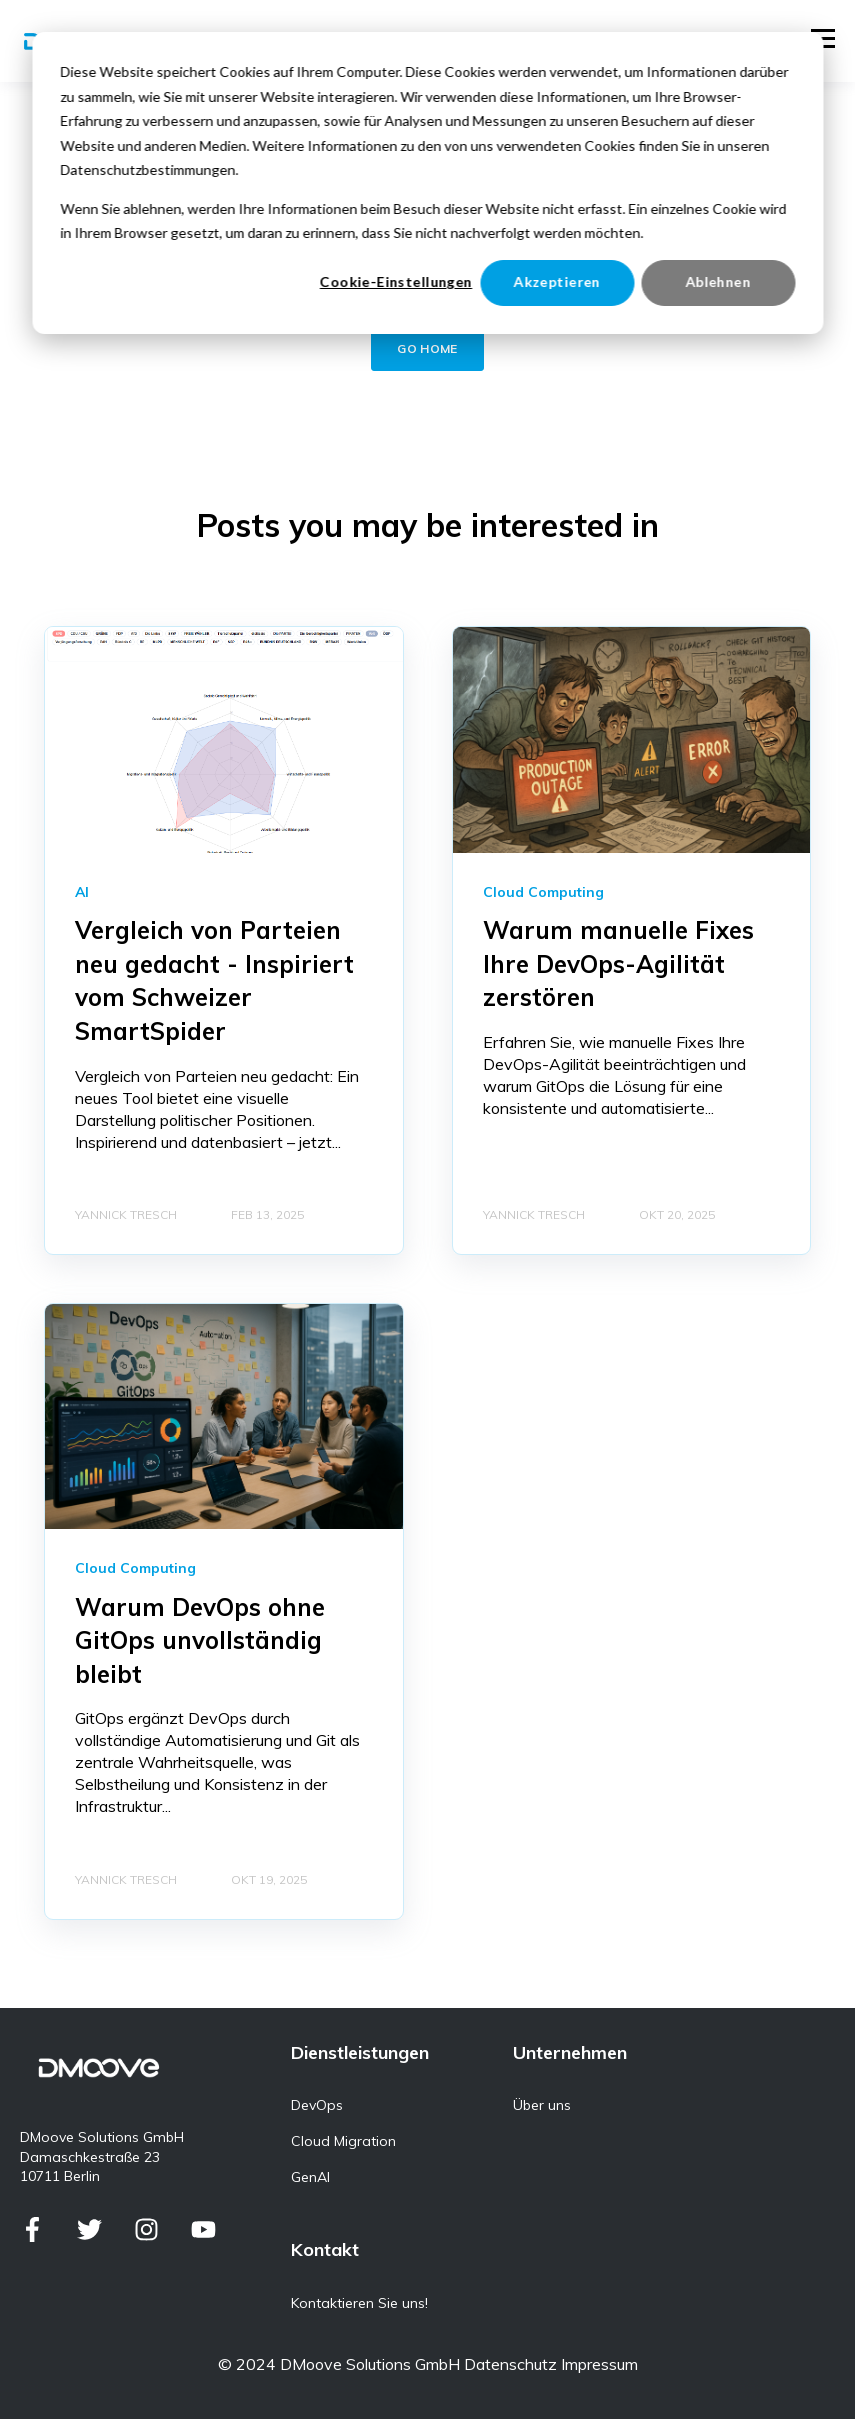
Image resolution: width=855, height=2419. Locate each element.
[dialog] (427, 183)
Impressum (599, 2364)
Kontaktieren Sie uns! (359, 2303)
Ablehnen (717, 281)
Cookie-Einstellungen (396, 281)
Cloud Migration (343, 2141)
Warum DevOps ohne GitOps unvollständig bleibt (200, 1640)
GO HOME (427, 348)
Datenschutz (510, 2364)
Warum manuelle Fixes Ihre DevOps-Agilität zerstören (618, 963)
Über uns (542, 2105)
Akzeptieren (557, 281)
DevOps (317, 2105)
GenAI (310, 2177)
